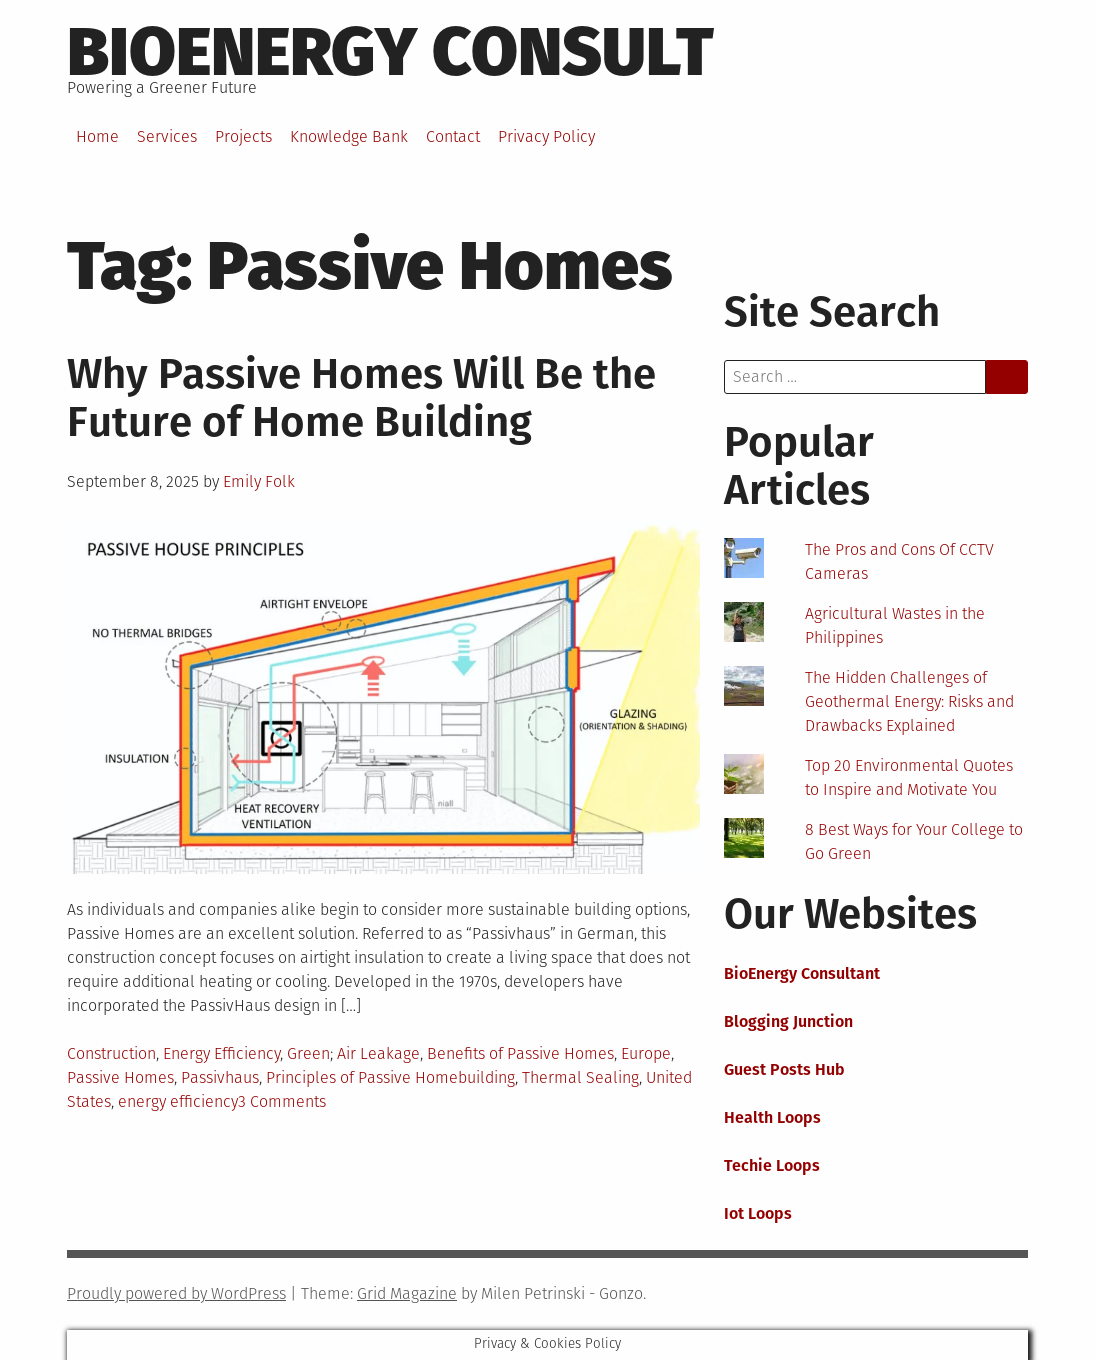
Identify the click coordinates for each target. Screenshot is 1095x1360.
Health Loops (772, 1117)
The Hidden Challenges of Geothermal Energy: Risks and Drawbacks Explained (909, 701)
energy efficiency (178, 1101)
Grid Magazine (407, 1293)
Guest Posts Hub (784, 1069)
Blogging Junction (788, 1021)
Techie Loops (772, 1165)
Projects (243, 136)
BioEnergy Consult (390, 52)
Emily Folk (259, 481)
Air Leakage (378, 1053)
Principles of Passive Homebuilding (390, 1077)
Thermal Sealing (580, 1077)
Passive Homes (120, 1077)
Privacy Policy (546, 136)
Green (308, 1053)
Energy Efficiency (221, 1053)
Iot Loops (758, 1213)
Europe (646, 1053)
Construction (111, 1053)
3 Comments (282, 1101)
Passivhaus (220, 1077)
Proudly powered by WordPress (176, 1293)
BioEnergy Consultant (802, 973)
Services (167, 136)
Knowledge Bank (349, 136)
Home (97, 136)
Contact (453, 136)
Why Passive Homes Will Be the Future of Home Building (361, 398)
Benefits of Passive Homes (520, 1053)
